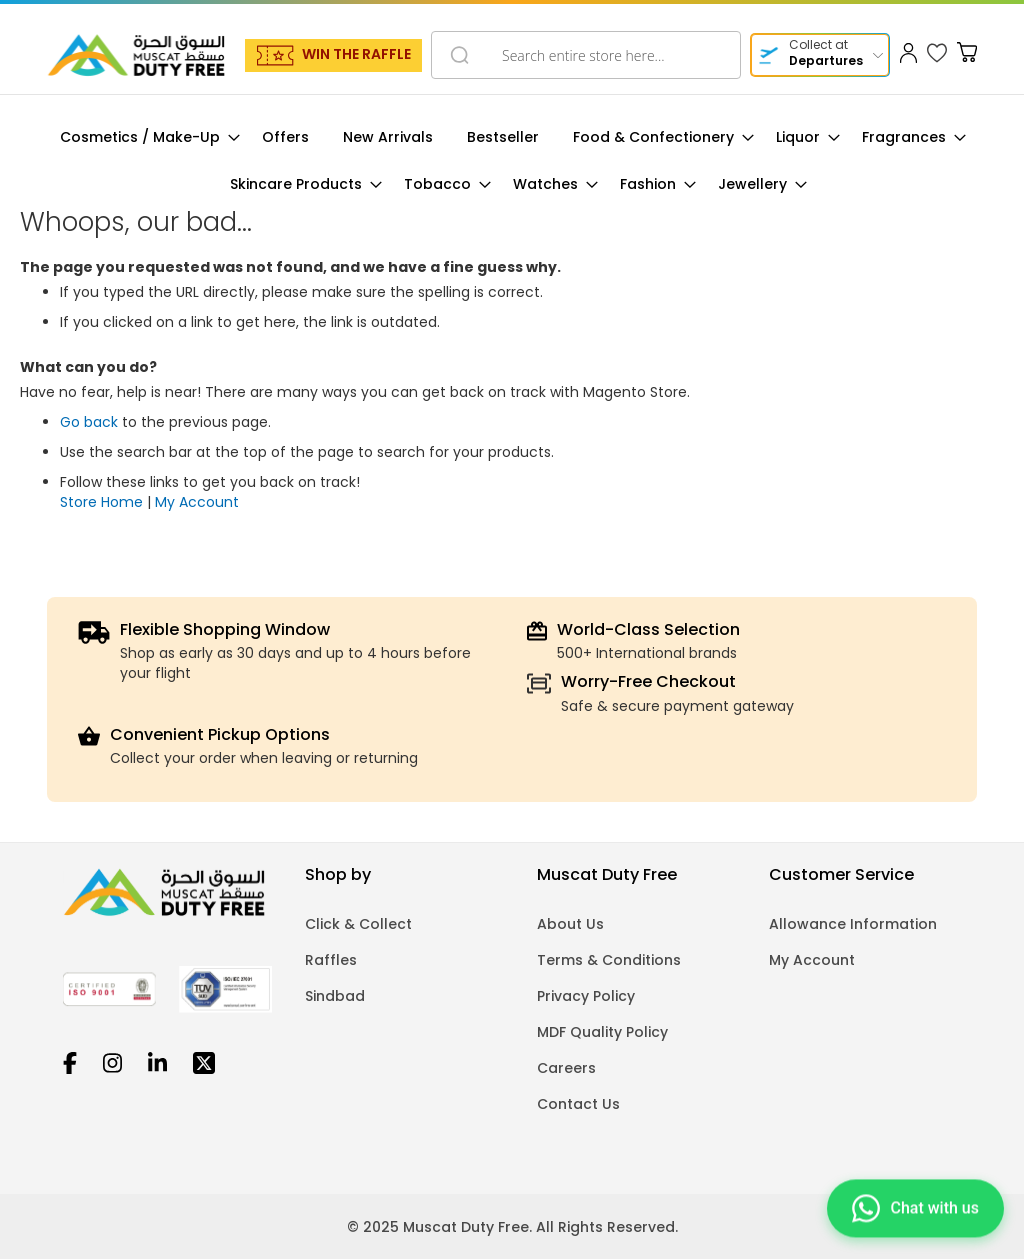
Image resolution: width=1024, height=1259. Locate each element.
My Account (197, 502)
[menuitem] (144, 137)
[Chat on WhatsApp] (915, 1206)
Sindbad (335, 996)
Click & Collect (358, 924)
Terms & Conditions (609, 960)
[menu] (512, 161)
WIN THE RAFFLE (356, 54)
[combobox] (586, 55)
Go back (89, 422)
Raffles (331, 960)
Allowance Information (853, 924)
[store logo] (136, 55)
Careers (566, 1068)
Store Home (101, 502)
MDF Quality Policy (602, 1032)
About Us (570, 924)
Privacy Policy (586, 996)
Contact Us (578, 1104)
